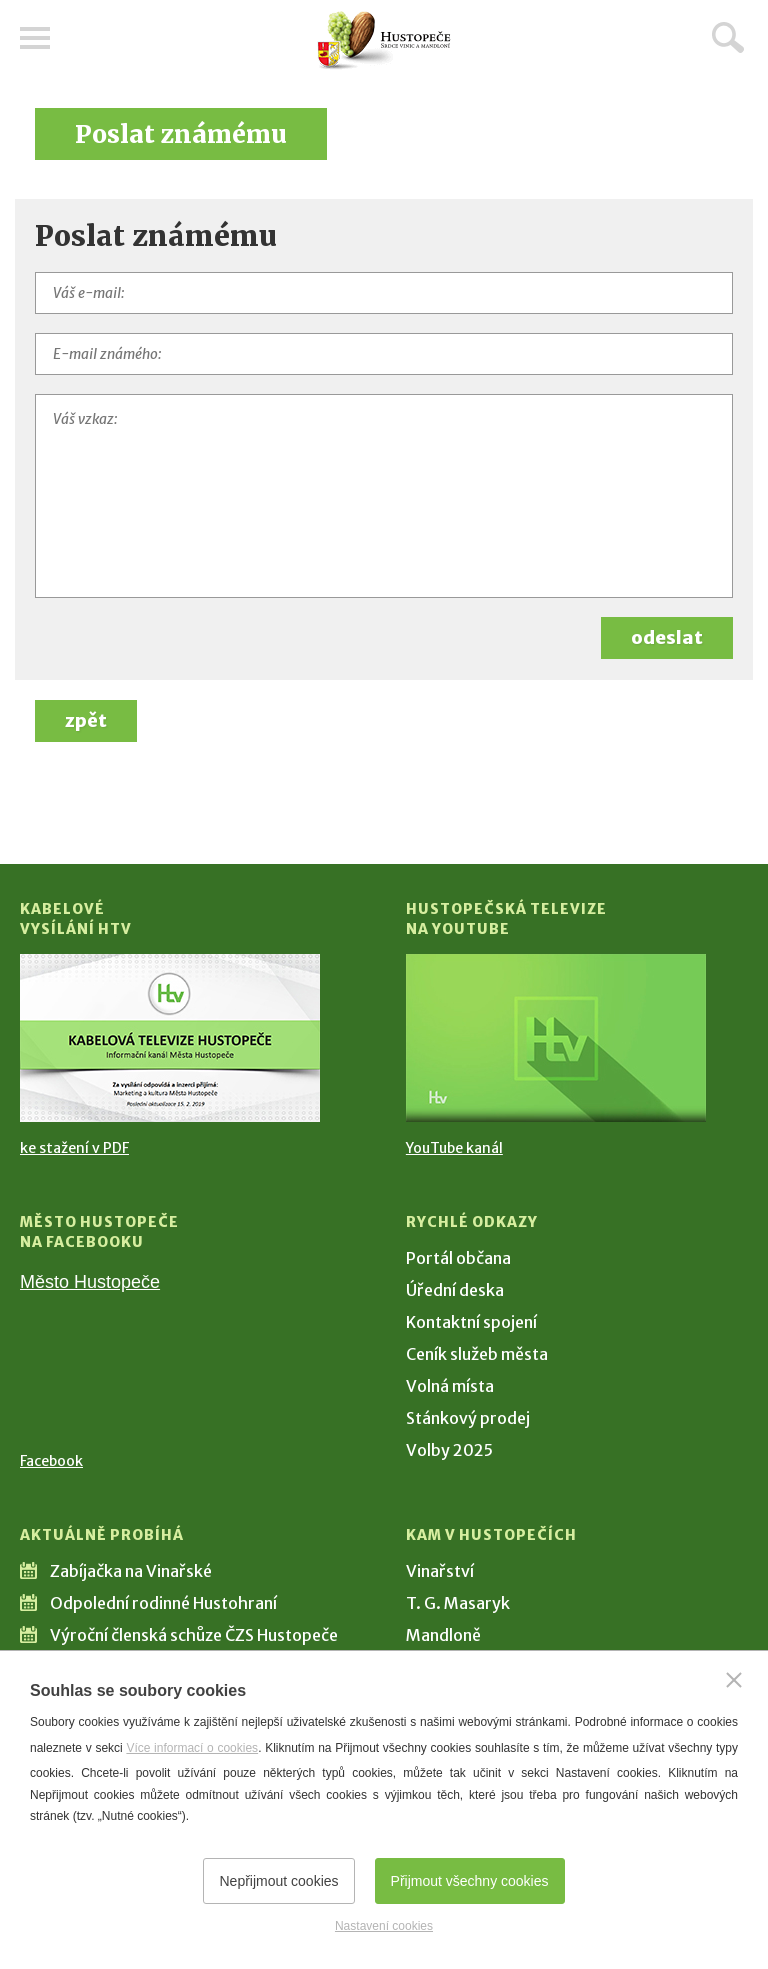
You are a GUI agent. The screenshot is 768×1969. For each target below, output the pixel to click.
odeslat (667, 637)
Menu (35, 38)
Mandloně (443, 1635)
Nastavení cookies (384, 1926)
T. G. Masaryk (458, 1603)
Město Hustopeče (90, 1282)
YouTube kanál (454, 1148)
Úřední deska (455, 1290)
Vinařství (440, 1571)
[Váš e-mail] (384, 293)
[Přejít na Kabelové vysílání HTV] (170, 1038)
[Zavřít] (734, 1680)
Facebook (51, 1461)
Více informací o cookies (192, 1748)
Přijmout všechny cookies (470, 1881)
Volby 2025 (449, 1450)
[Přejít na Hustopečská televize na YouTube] (556, 1038)
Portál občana (458, 1258)
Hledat (728, 37)
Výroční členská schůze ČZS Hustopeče (194, 1635)
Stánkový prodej (468, 1418)
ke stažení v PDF (74, 1148)
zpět (86, 720)
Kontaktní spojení (471, 1322)
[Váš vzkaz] (384, 496)
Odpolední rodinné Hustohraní (163, 1603)
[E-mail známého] (384, 354)
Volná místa (450, 1386)
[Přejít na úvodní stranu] (384, 40)
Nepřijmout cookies (278, 1881)
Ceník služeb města (477, 1354)
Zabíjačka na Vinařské (131, 1571)
